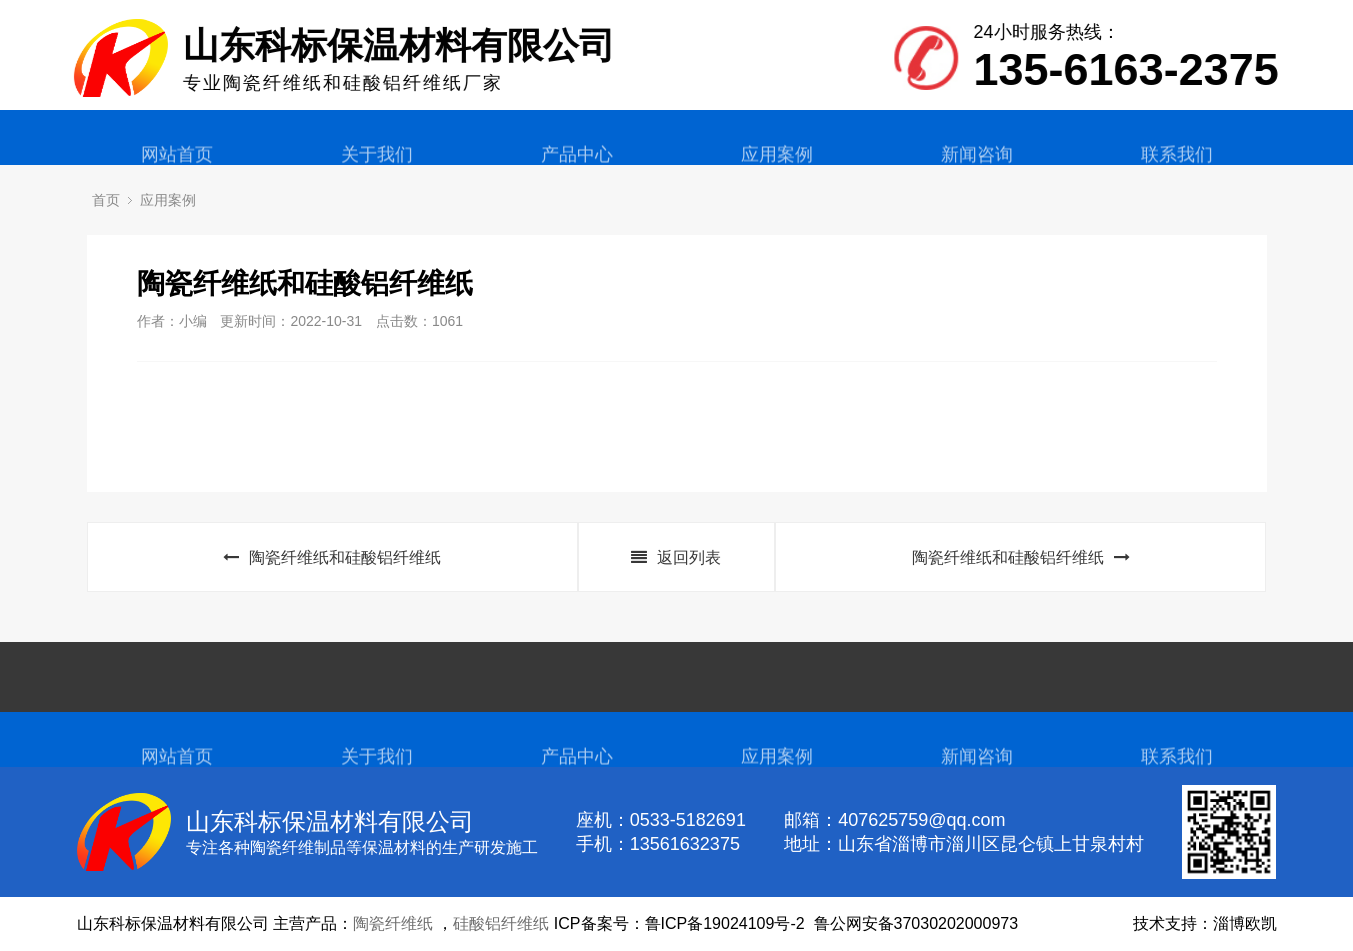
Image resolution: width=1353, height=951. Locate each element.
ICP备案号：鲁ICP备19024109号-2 (679, 923)
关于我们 (377, 168)
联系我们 (1177, 168)
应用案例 (777, 168)
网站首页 (177, 168)
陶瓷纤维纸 (393, 923)
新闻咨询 (977, 168)
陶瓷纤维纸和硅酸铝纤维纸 (332, 557)
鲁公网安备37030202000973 (916, 923)
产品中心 (577, 168)
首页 (106, 200)
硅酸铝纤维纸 (501, 923)
